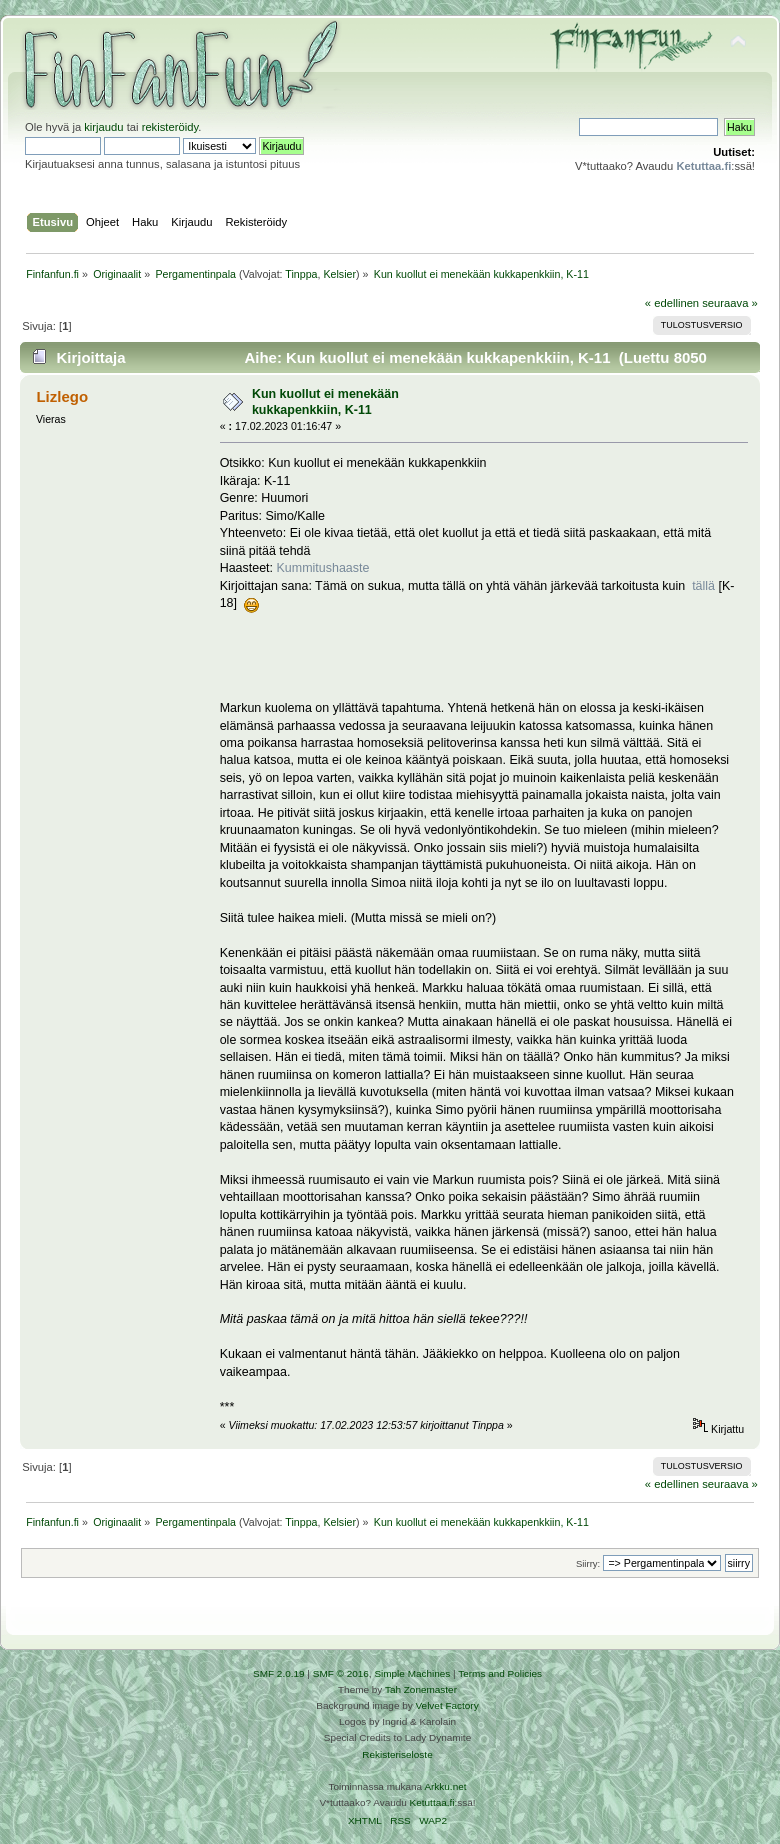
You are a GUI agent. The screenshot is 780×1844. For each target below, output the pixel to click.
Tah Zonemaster (421, 1689)
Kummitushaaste (323, 568)
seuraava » (730, 303)
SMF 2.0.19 (279, 1673)
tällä (703, 586)
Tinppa (301, 274)
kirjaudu (103, 127)
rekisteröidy (170, 127)
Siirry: (588, 1563)
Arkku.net (445, 1786)
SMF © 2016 (341, 1673)
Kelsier (339, 274)
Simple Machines (412, 1673)
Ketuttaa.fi (432, 1802)
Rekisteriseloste (397, 1754)
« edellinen (672, 303)
